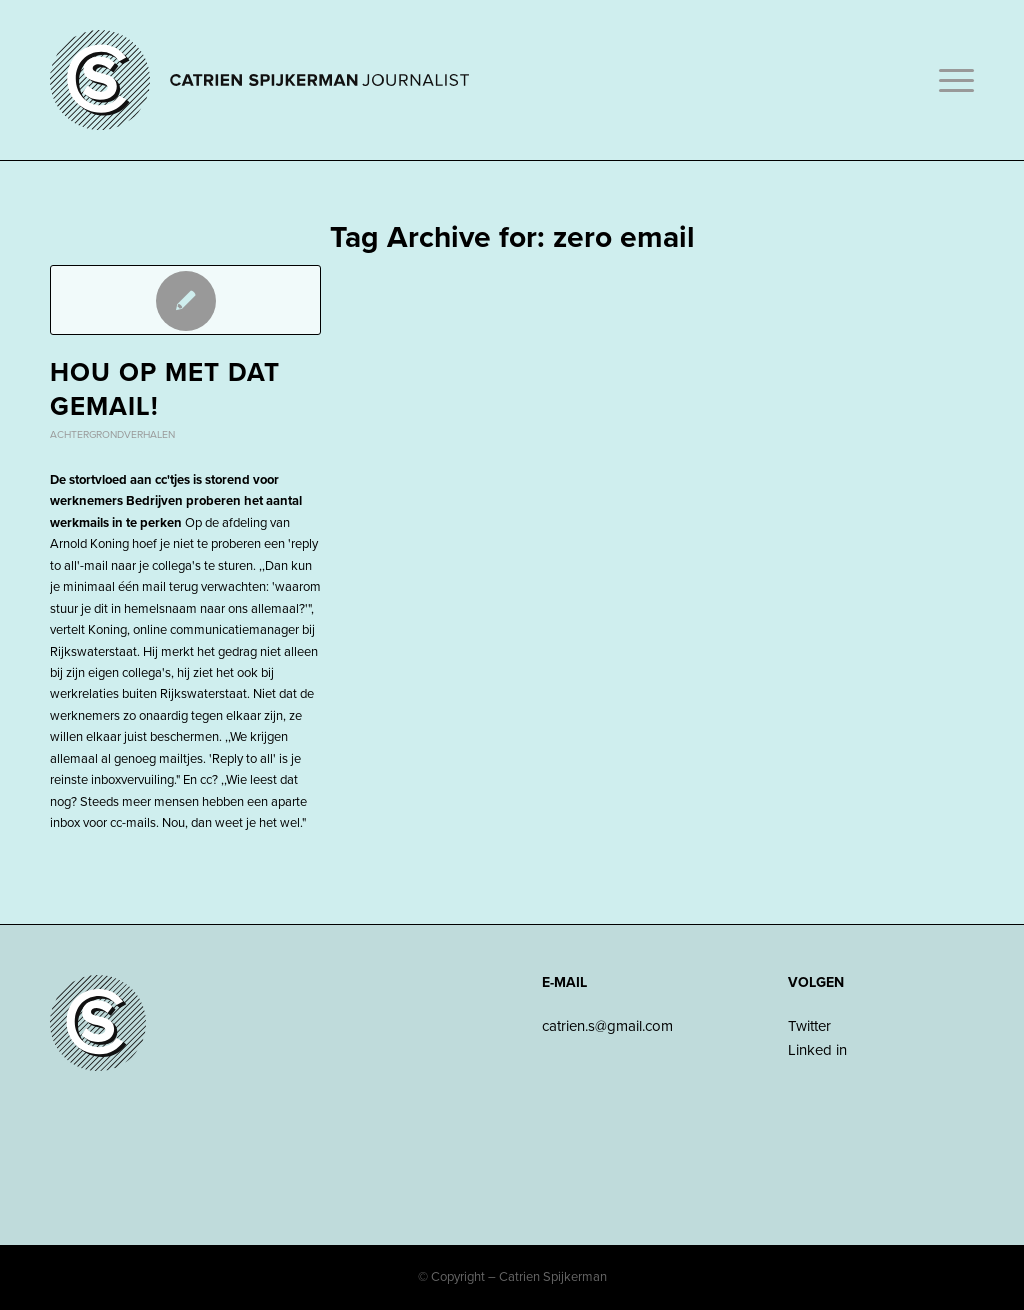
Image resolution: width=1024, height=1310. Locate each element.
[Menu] (950, 80)
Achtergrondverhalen (112, 434)
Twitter (809, 1026)
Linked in (817, 1050)
